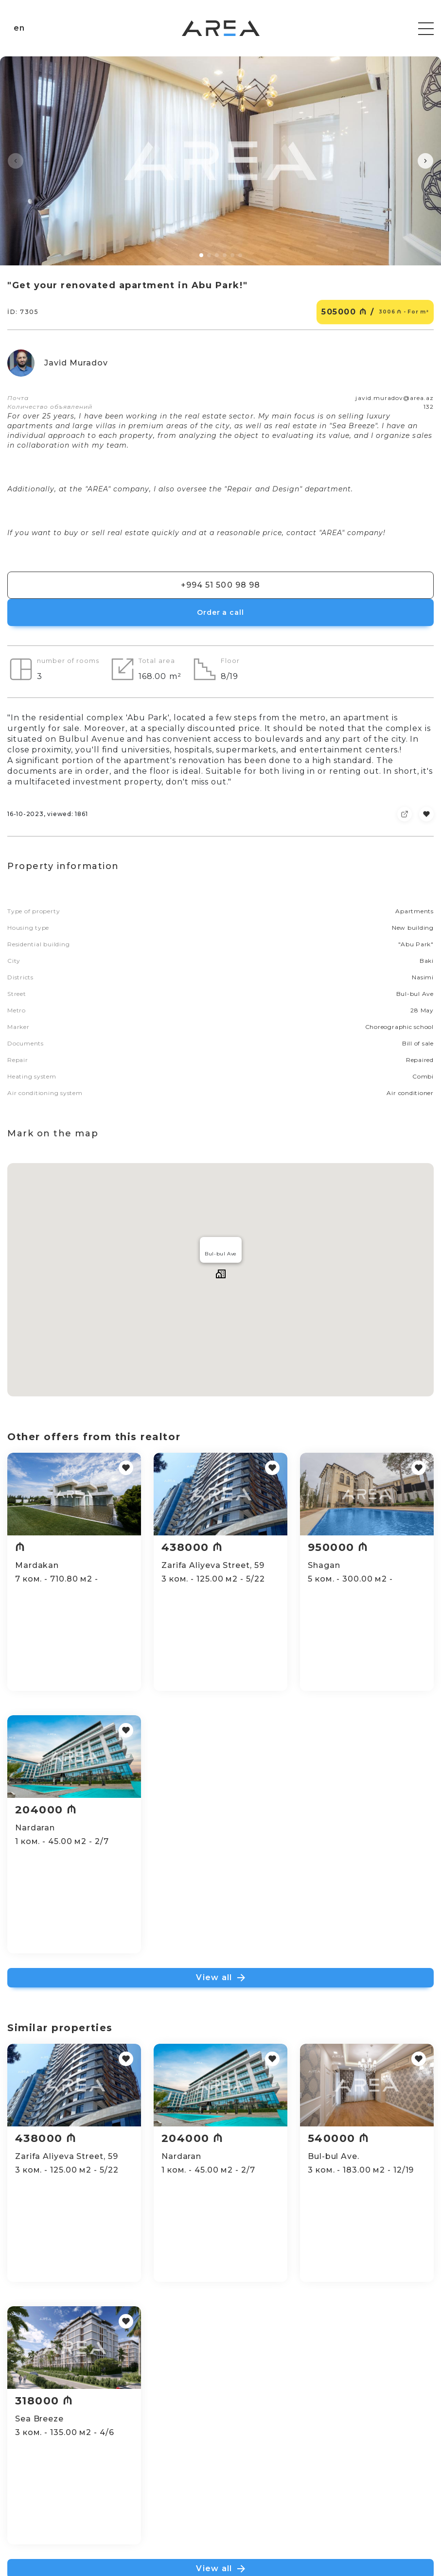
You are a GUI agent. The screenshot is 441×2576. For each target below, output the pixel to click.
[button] (15, 161)
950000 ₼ (346, 1547)
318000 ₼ (44, 2400)
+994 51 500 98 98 (220, 585)
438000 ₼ (196, 1547)
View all (220, 1977)
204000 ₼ (46, 1809)
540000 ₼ (346, 2138)
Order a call (220, 612)
